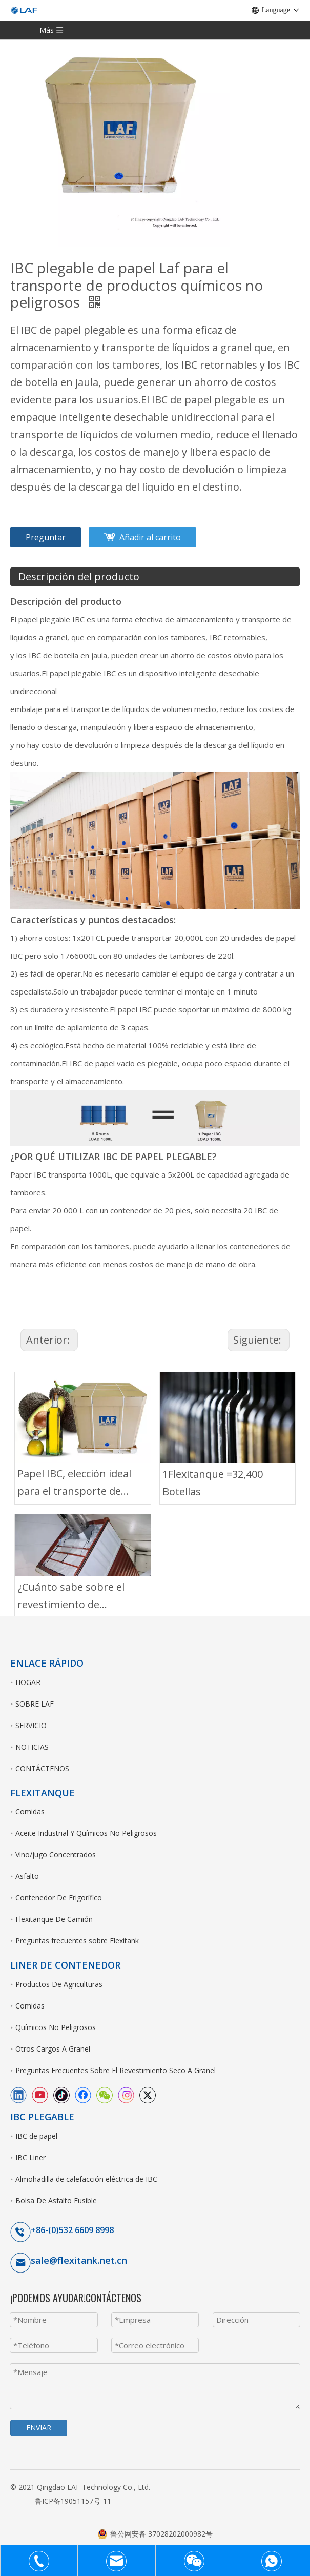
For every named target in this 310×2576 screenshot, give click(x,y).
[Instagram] (126, 2095)
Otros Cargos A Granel (52, 2049)
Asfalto (27, 1876)
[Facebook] (83, 2095)
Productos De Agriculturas (58, 1984)
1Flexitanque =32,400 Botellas (212, 1482)
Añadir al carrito (150, 537)
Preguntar (46, 537)
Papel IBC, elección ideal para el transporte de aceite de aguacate (74, 1483)
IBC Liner (30, 2157)
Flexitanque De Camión (54, 1919)
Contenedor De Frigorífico (58, 1897)
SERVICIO (31, 1725)
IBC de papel (36, 2136)
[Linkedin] (18, 2095)
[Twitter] (147, 2095)
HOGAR (27, 1682)
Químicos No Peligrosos (55, 2027)
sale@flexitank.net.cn (79, 2260)
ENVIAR (38, 2427)
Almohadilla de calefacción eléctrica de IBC (86, 2179)
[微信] (104, 2095)
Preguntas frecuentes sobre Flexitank (77, 1940)
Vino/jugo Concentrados (55, 1854)
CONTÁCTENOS (42, 1768)
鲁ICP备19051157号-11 (73, 2501)
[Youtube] (40, 2095)
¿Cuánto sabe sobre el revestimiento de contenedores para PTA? (76, 1596)
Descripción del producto (78, 576)
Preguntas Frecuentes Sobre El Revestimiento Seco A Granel (115, 2070)
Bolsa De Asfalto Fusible (56, 2200)
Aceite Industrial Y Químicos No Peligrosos (86, 1833)
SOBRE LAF (34, 1704)
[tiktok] (61, 2095)
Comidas (30, 1811)
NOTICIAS (32, 1747)
